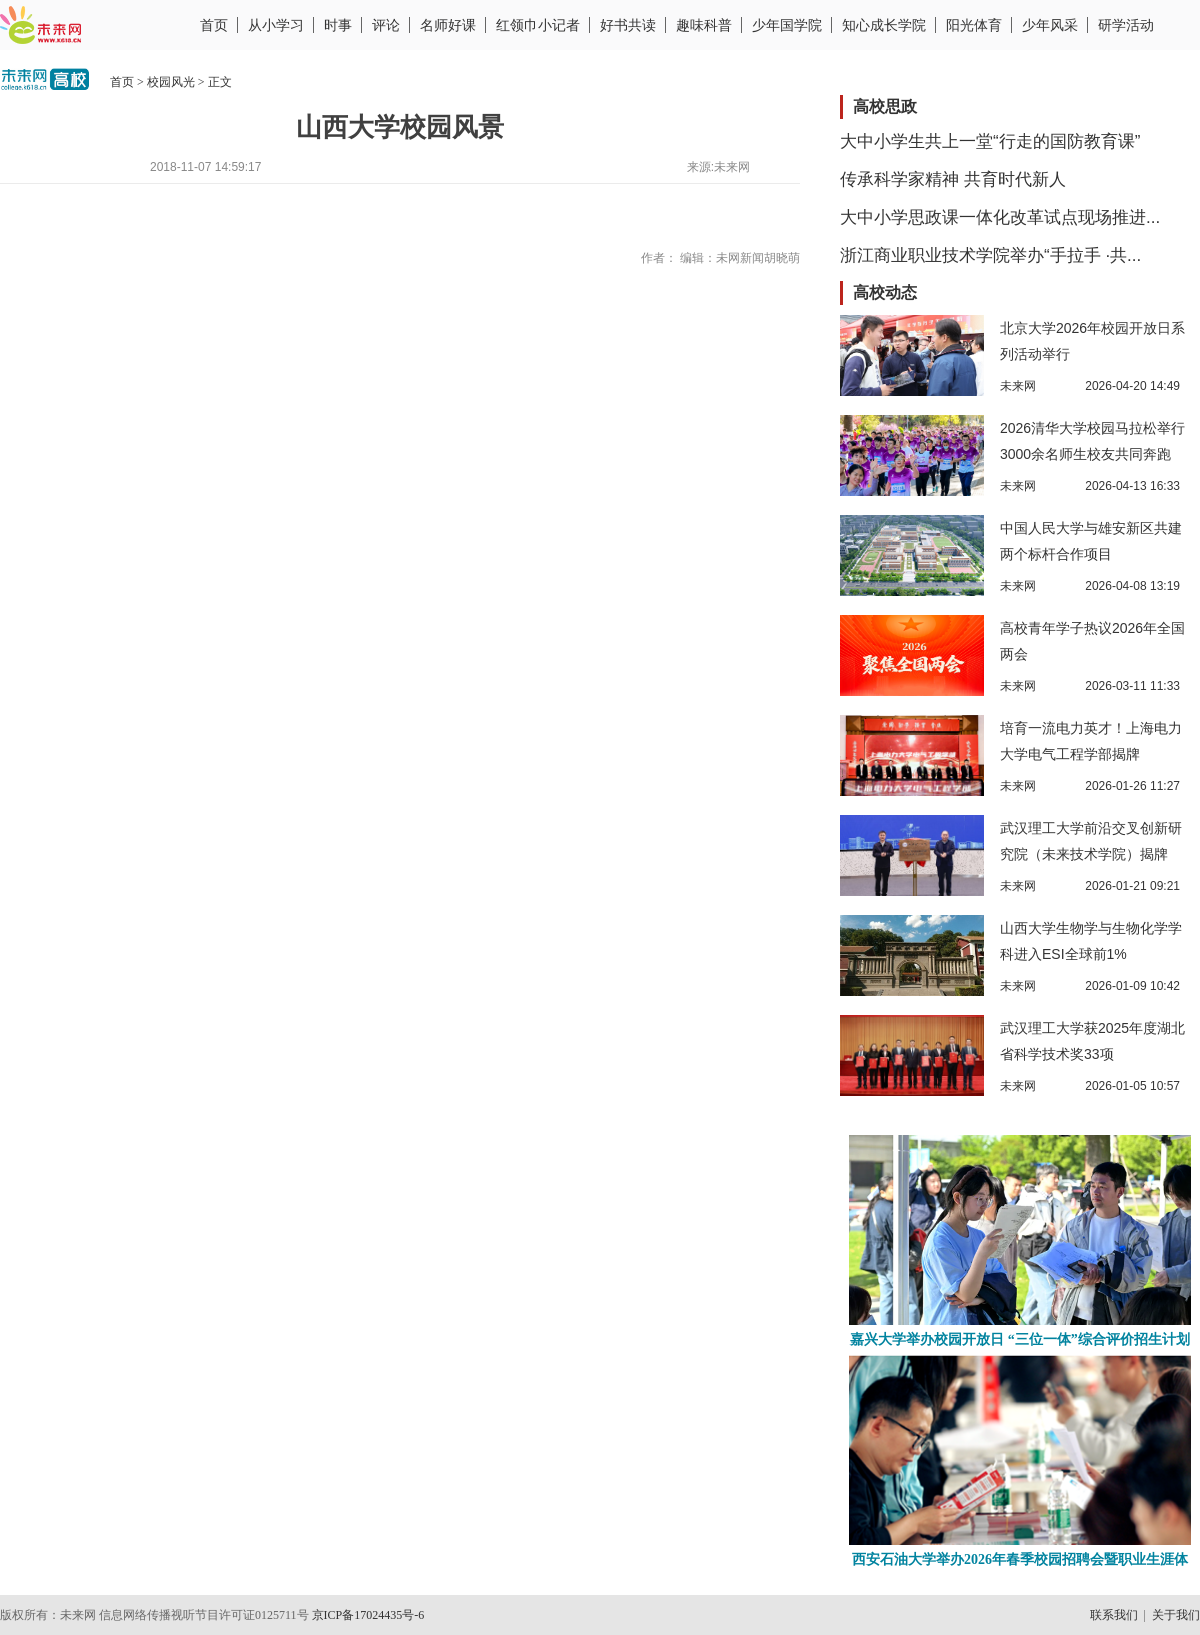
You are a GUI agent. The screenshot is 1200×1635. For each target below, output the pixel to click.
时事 (338, 25)
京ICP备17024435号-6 (368, 1615)
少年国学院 (787, 25)
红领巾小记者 (538, 25)
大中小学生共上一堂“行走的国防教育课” (990, 141)
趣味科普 (704, 25)
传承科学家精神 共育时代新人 (953, 179)
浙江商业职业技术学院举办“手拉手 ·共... (990, 255)
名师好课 (448, 25)
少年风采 (1050, 25)
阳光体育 (974, 25)
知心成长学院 (884, 25)
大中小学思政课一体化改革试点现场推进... (1000, 217)
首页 (214, 25)
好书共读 (628, 25)
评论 (386, 25)
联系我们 (1114, 1615)
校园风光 (171, 82)
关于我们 (1176, 1615)
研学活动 (1126, 25)
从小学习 (276, 25)
